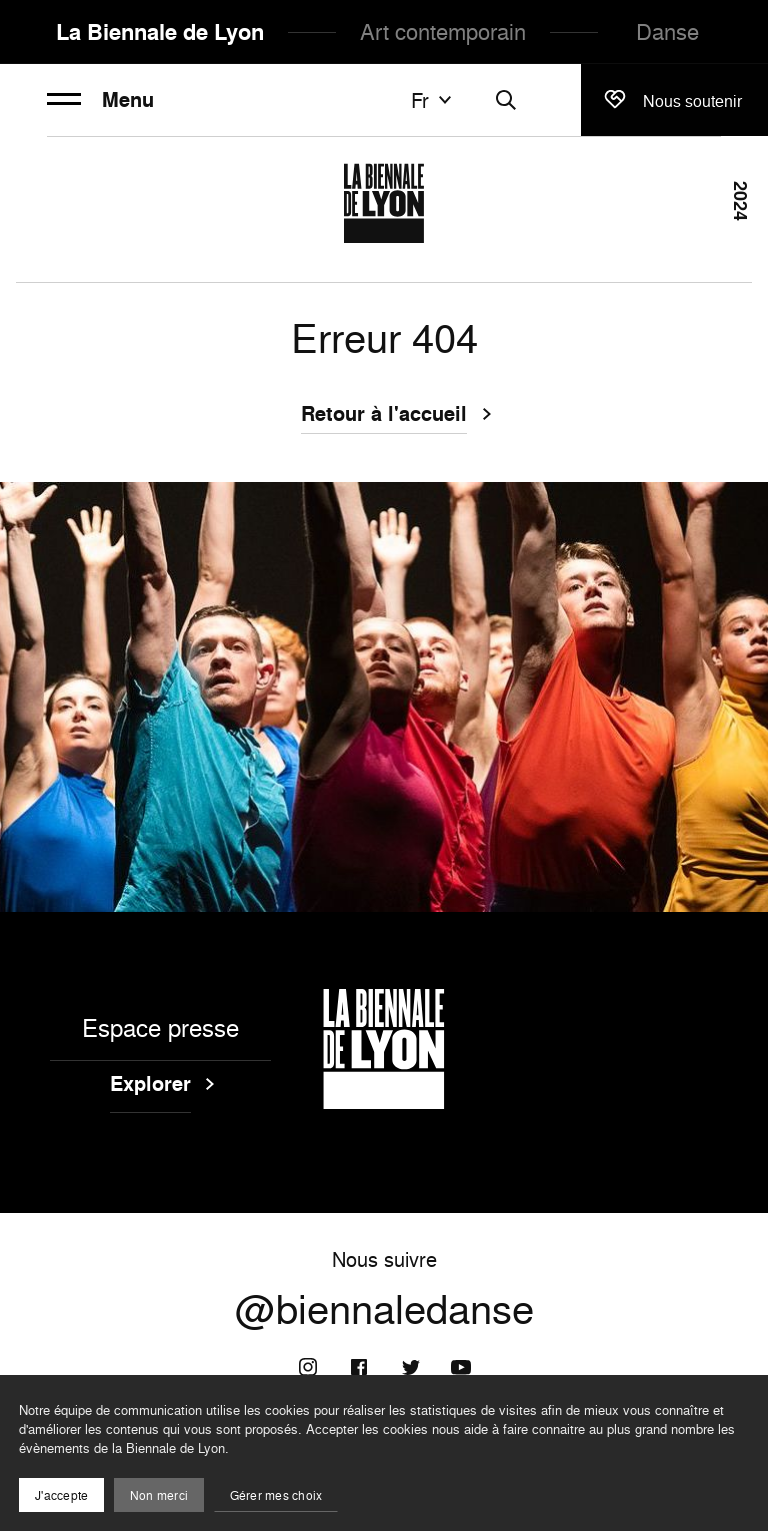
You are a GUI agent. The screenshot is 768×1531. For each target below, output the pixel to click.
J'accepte (61, 1495)
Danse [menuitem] (667, 31)
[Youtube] (461, 1367)
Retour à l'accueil (384, 416)
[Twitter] (410, 1367)
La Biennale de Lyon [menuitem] (160, 32)
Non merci (159, 1495)
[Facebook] (359, 1367)
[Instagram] (308, 1367)
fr (434, 100)
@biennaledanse (384, 1309)
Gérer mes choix (276, 1495)
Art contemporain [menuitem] (443, 31)
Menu (100, 100)
